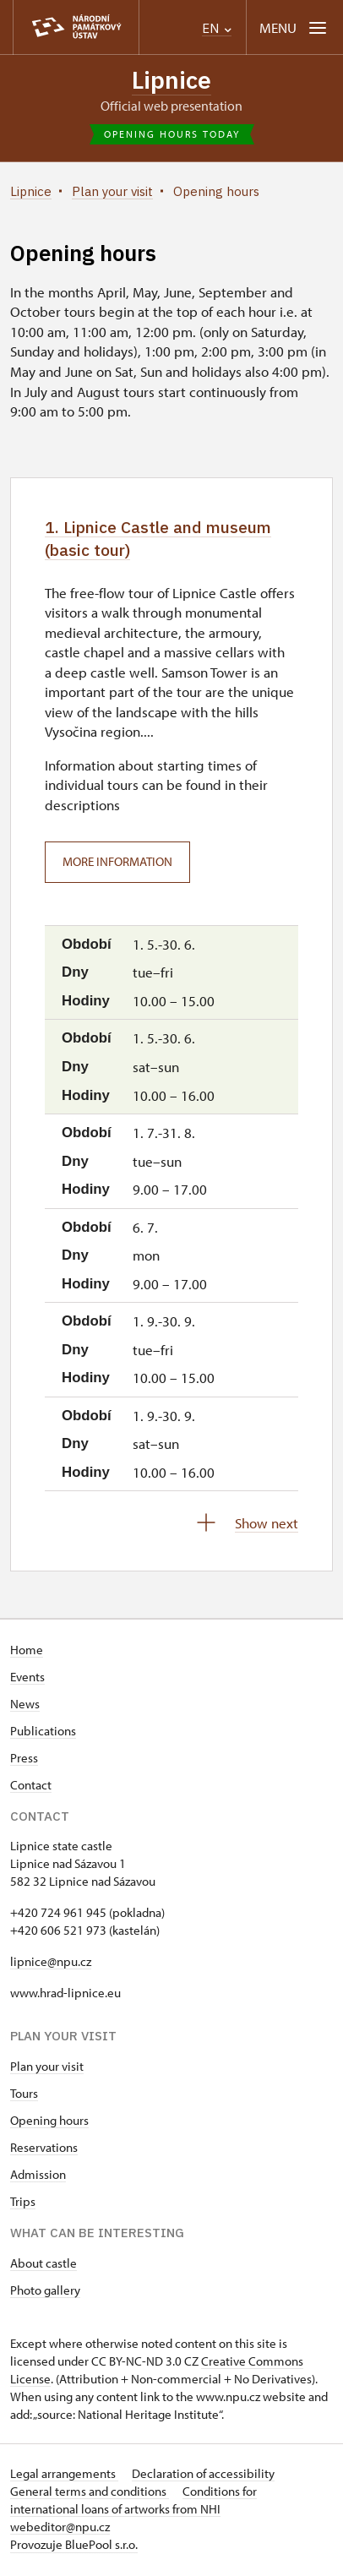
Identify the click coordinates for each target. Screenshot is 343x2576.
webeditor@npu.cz (60, 2529)
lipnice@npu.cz (50, 1964)
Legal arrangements (64, 2476)
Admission (38, 2177)
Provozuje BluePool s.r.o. (74, 2547)
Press (24, 1760)
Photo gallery (45, 2293)
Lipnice (171, 79)
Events (27, 1679)
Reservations (44, 2150)
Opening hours (49, 2123)
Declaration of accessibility (203, 2476)
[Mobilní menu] (294, 27)
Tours (24, 2096)
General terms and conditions (89, 2494)
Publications (43, 1733)
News (25, 1706)
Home (26, 1652)
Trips (22, 2204)
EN (216, 28)
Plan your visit (47, 2069)
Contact (31, 1787)
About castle (43, 2265)
